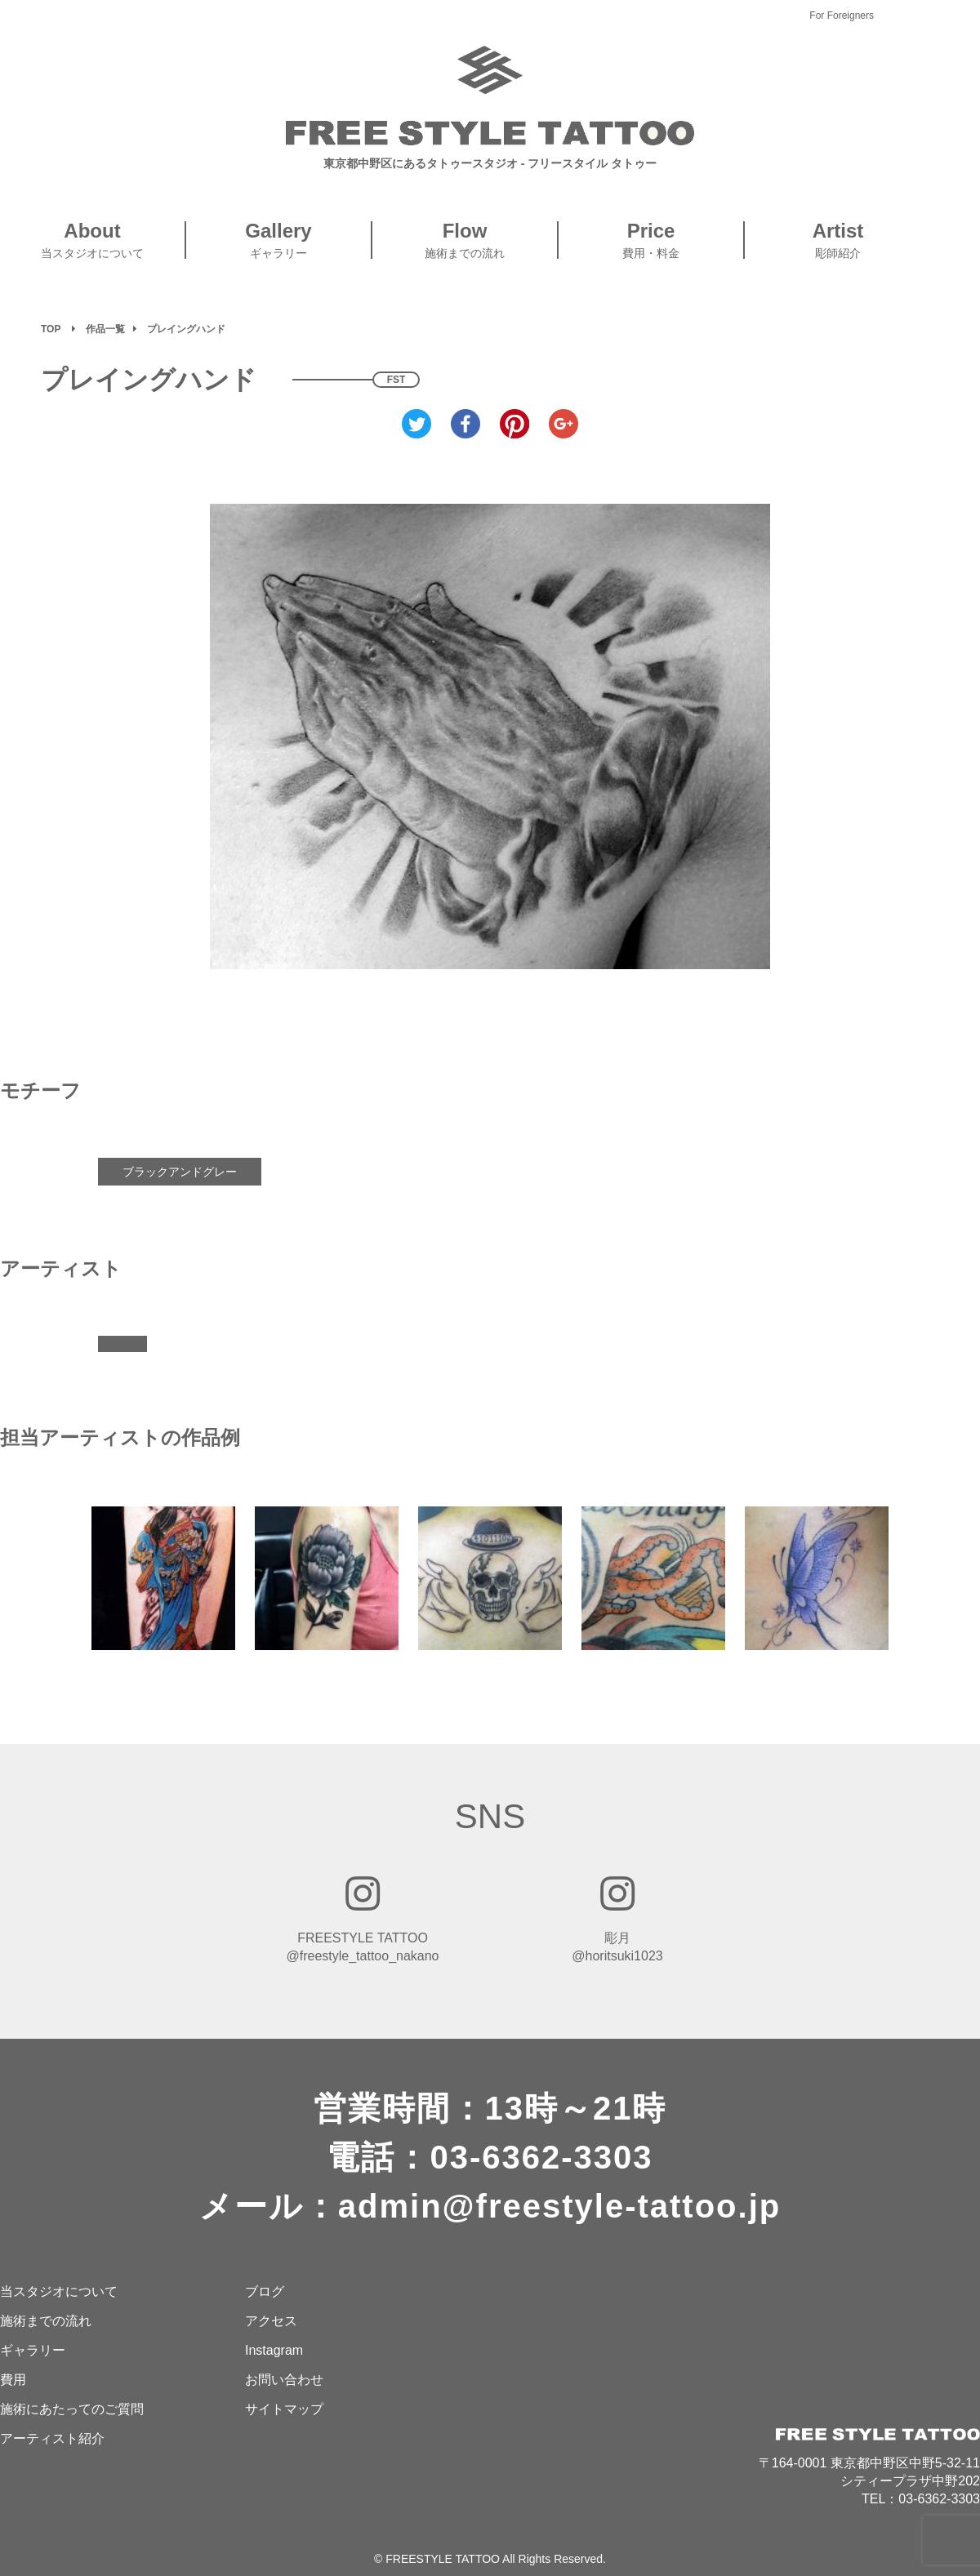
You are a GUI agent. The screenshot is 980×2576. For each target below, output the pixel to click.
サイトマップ (284, 2409)
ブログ (264, 2291)
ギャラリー (32, 2350)
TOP (50, 329)
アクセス (271, 2321)
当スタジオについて (59, 2291)
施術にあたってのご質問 (72, 2409)
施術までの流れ (45, 2321)
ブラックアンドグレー (179, 1171)
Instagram (274, 2350)
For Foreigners (841, 15)
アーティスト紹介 (52, 2438)
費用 (13, 2380)
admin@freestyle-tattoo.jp (559, 2206)
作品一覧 (105, 329)
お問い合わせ (284, 2380)
